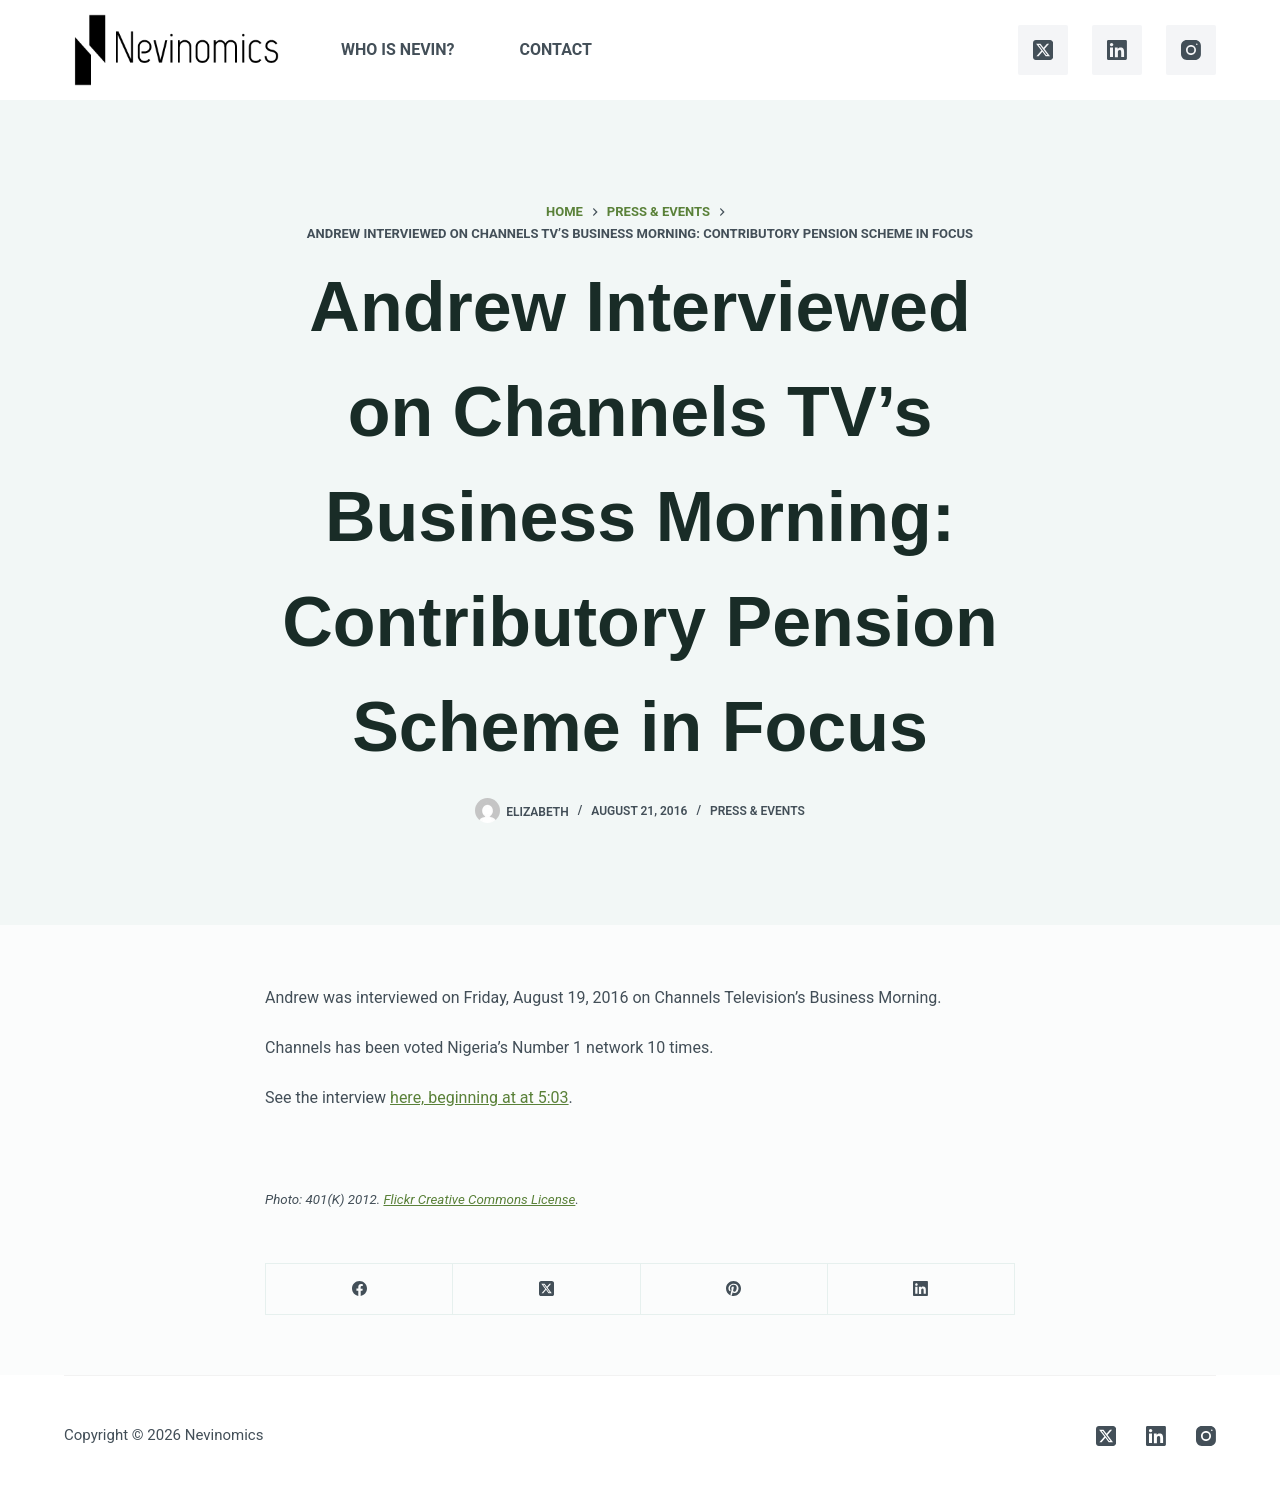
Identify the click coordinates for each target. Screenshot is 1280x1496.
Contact (556, 49)
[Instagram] (1191, 50)
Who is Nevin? (397, 49)
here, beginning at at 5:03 (479, 1097)
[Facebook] (359, 1289)
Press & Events (757, 811)
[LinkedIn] (1117, 50)
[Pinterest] (734, 1289)
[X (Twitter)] (1043, 50)
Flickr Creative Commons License (479, 1199)
